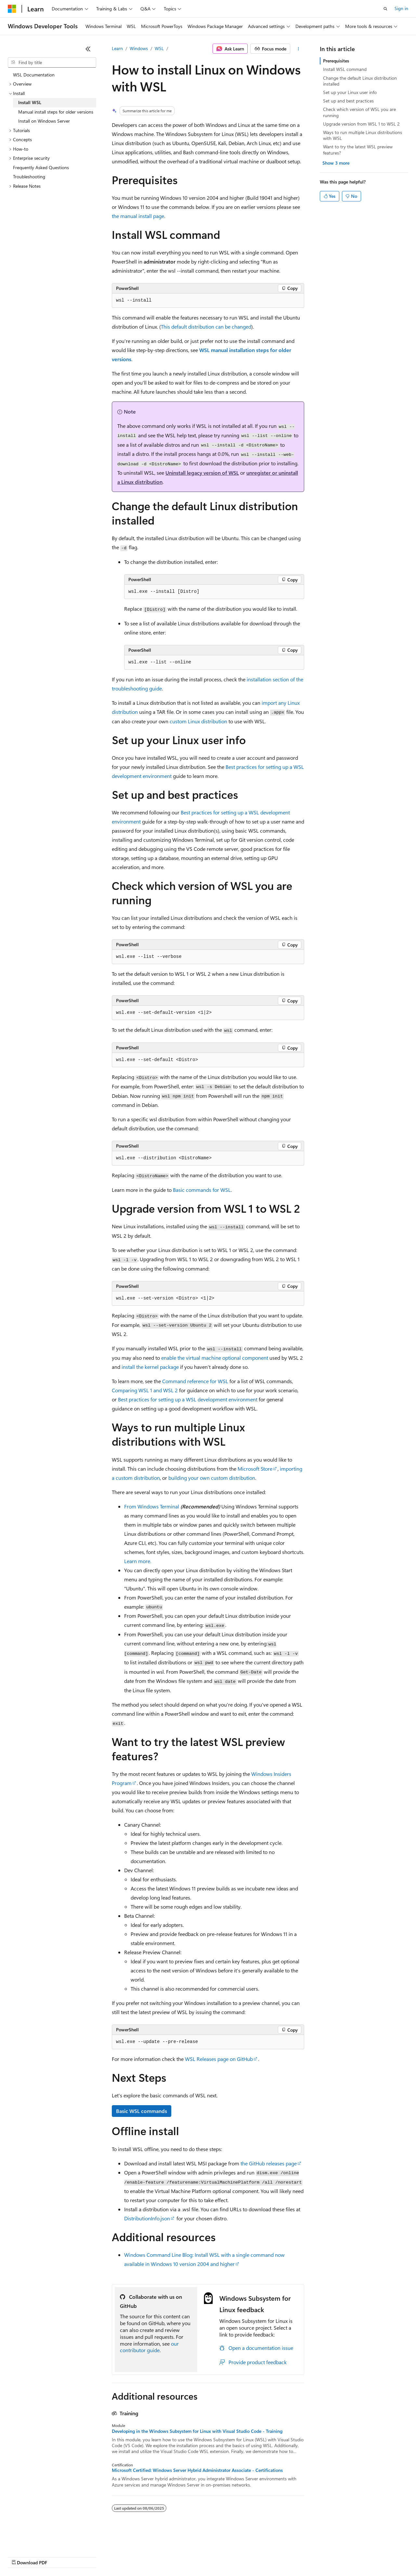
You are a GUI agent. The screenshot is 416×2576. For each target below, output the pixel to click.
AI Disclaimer (21, 2556)
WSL (159, 48)
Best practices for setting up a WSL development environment (187, 1399)
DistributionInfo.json (147, 2218)
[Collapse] (88, 49)
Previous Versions (59, 2556)
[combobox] (52, 62)
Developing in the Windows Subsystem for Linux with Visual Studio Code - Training (197, 2431)
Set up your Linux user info (350, 92)
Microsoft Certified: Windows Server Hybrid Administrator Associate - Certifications (197, 2470)
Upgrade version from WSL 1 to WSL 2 (361, 124)
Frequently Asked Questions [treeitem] (41, 167)
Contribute (116, 2556)
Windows (139, 48)
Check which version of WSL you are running (359, 112)
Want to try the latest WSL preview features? (358, 149)
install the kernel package (150, 1366)
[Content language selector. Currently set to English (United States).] (37, 2541)
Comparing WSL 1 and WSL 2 (145, 1390)
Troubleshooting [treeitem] (29, 176)
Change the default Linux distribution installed (360, 81)
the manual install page (138, 215)
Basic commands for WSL (202, 1189)
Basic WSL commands (141, 2110)
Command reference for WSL (195, 1381)
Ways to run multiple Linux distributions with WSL (362, 135)
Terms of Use (237, 2556)
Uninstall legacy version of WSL (202, 472)
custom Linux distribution (198, 721)
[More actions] (298, 49)
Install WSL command (345, 69)
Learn (117, 48)
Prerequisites (336, 61)
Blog (88, 2556)
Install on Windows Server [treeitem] (44, 121)
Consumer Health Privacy (187, 2556)
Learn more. (137, 1561)
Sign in (401, 8)
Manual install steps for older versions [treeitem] (55, 112)
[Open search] (385, 9)
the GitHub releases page (268, 2163)
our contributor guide (149, 2347)
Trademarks (269, 2556)
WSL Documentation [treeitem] (34, 75)
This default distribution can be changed (206, 326)
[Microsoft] (12, 9)
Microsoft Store (255, 1468)
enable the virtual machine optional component (214, 1357)
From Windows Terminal (151, 1506)
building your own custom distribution (211, 1477)
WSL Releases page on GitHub (219, 2058)
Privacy (142, 2556)
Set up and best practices (348, 101)
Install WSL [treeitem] (29, 102)
